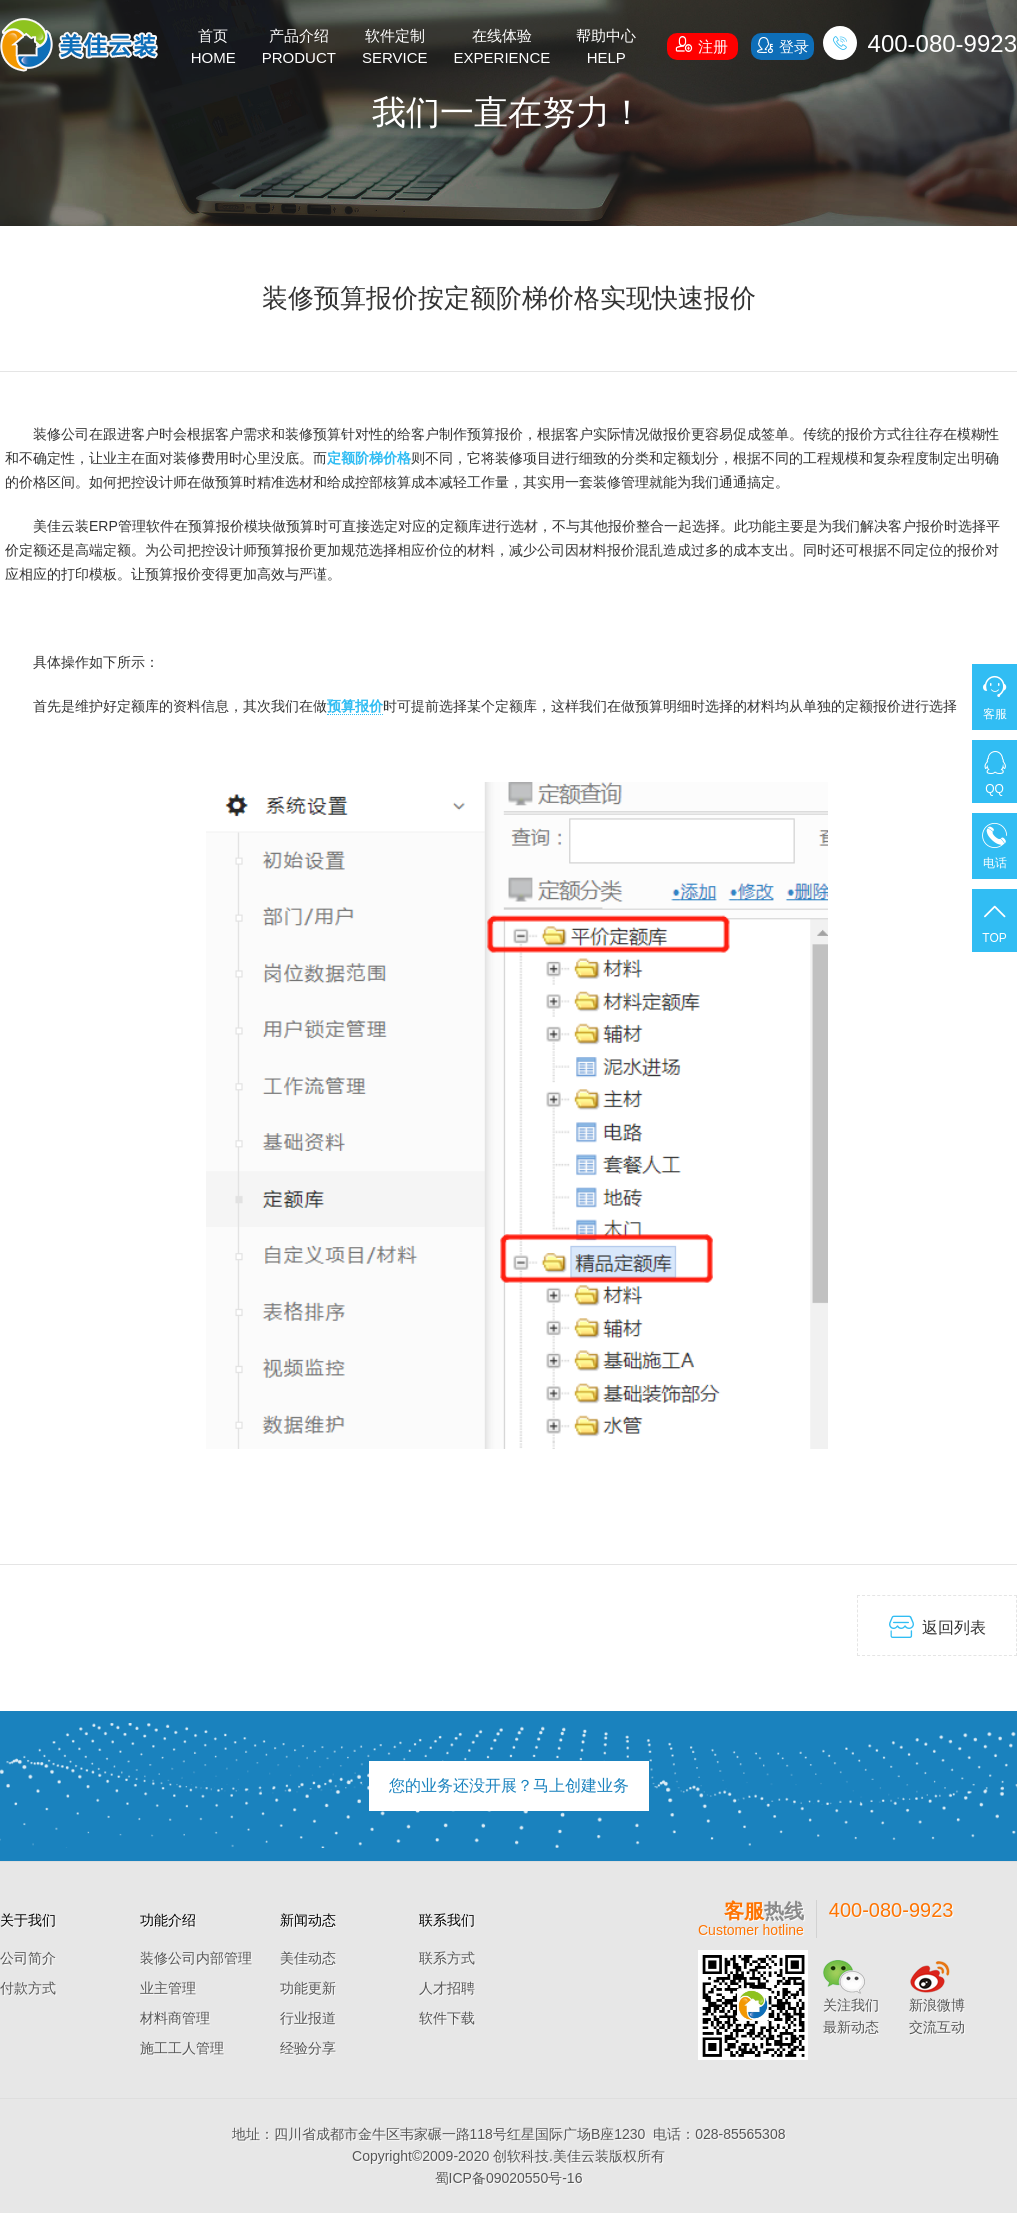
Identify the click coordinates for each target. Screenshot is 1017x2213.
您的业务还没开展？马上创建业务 (509, 1785)
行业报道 (308, 2018)
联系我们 (447, 1920)
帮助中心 (606, 48)
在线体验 (502, 48)
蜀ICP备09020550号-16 (509, 2178)
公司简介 (28, 1958)
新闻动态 (308, 1920)
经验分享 (308, 2048)
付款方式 (28, 1988)
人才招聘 (447, 1988)
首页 (213, 48)
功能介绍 (168, 1920)
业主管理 (168, 1988)
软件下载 (447, 2018)
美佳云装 (581, 2156)
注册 (702, 44)
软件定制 (395, 48)
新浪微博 (937, 2005)
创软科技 (521, 2156)
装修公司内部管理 (196, 1958)
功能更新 (308, 1988)
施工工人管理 (182, 2048)
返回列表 (937, 1626)
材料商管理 (175, 2018)
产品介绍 (299, 48)
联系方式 (447, 1958)
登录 (782, 45)
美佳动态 (308, 1958)
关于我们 (28, 1920)
